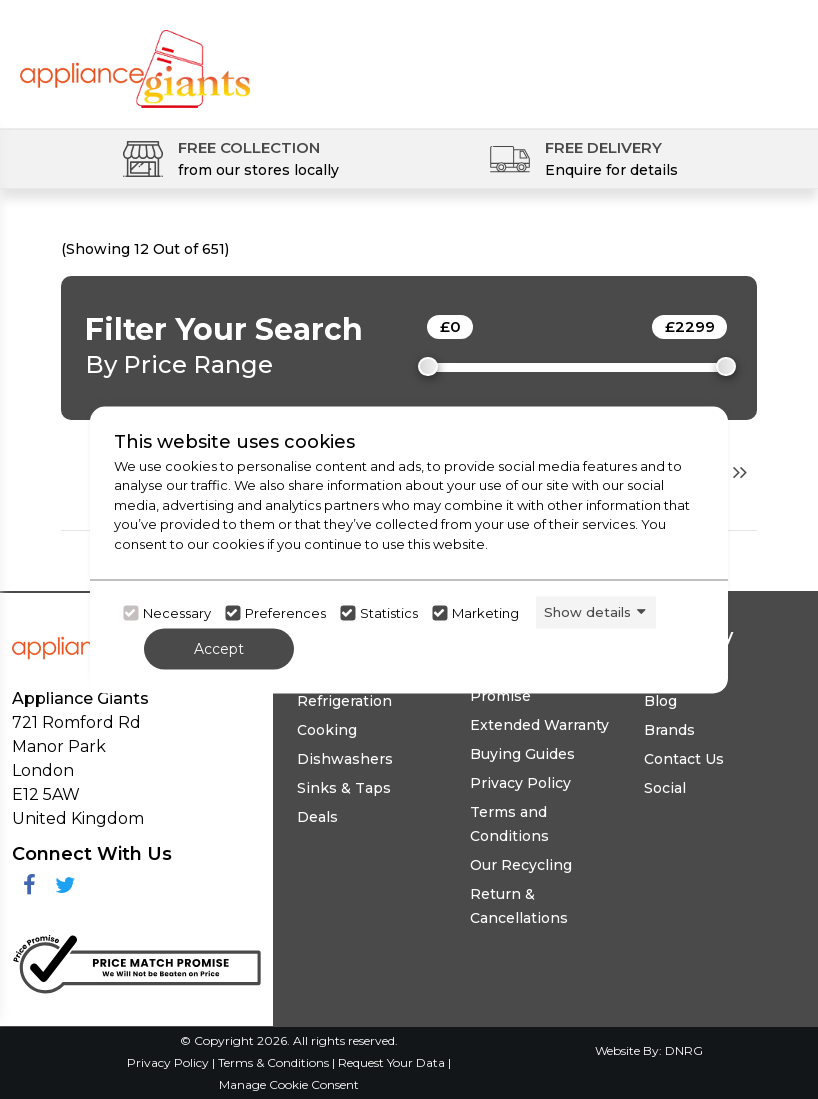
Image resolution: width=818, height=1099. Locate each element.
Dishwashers (345, 759)
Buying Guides (522, 754)
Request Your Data (391, 1062)
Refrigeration (344, 701)
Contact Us (684, 759)
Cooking (327, 730)
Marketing (485, 613)
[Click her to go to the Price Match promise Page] (136, 960)
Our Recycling (521, 865)
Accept (219, 648)
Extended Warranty (539, 725)
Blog (660, 701)
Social (665, 788)
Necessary (177, 613)
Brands (669, 730)
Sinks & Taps (344, 788)
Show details (587, 612)
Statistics (389, 613)
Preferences (285, 613)
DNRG (684, 1050)
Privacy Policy (520, 783)
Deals (317, 817)
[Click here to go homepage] (135, 57)
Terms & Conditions (275, 1062)
